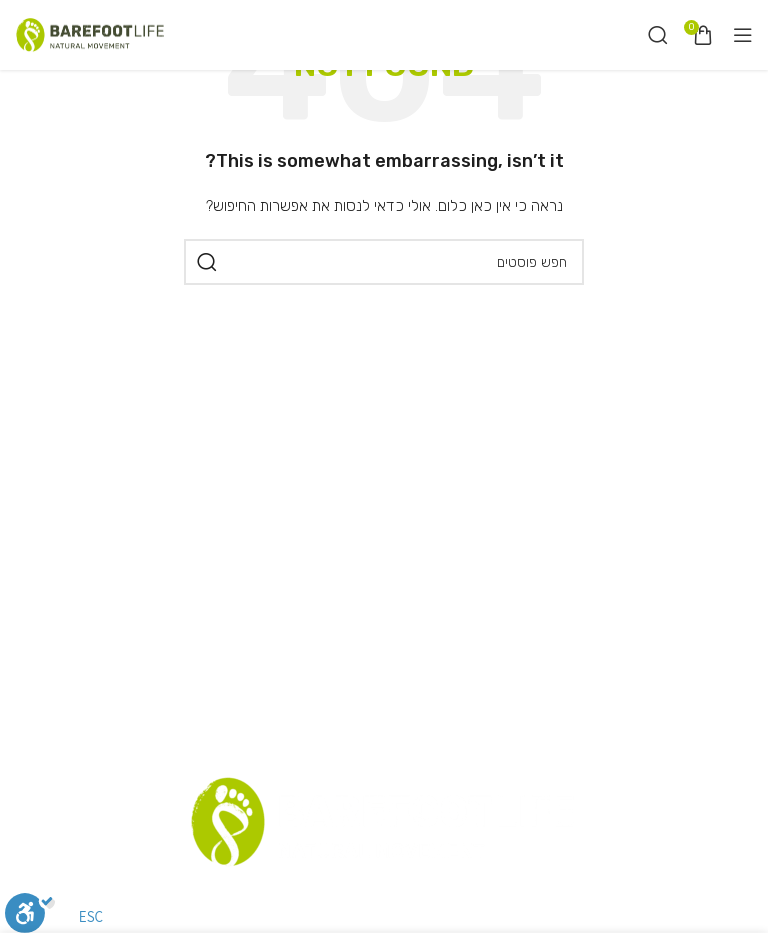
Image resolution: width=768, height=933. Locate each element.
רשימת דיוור (372, 900)
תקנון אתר (450, 900)
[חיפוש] (658, 35)
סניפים (512, 900)
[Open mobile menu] (743, 35)
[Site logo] (90, 34)
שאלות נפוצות (281, 900)
